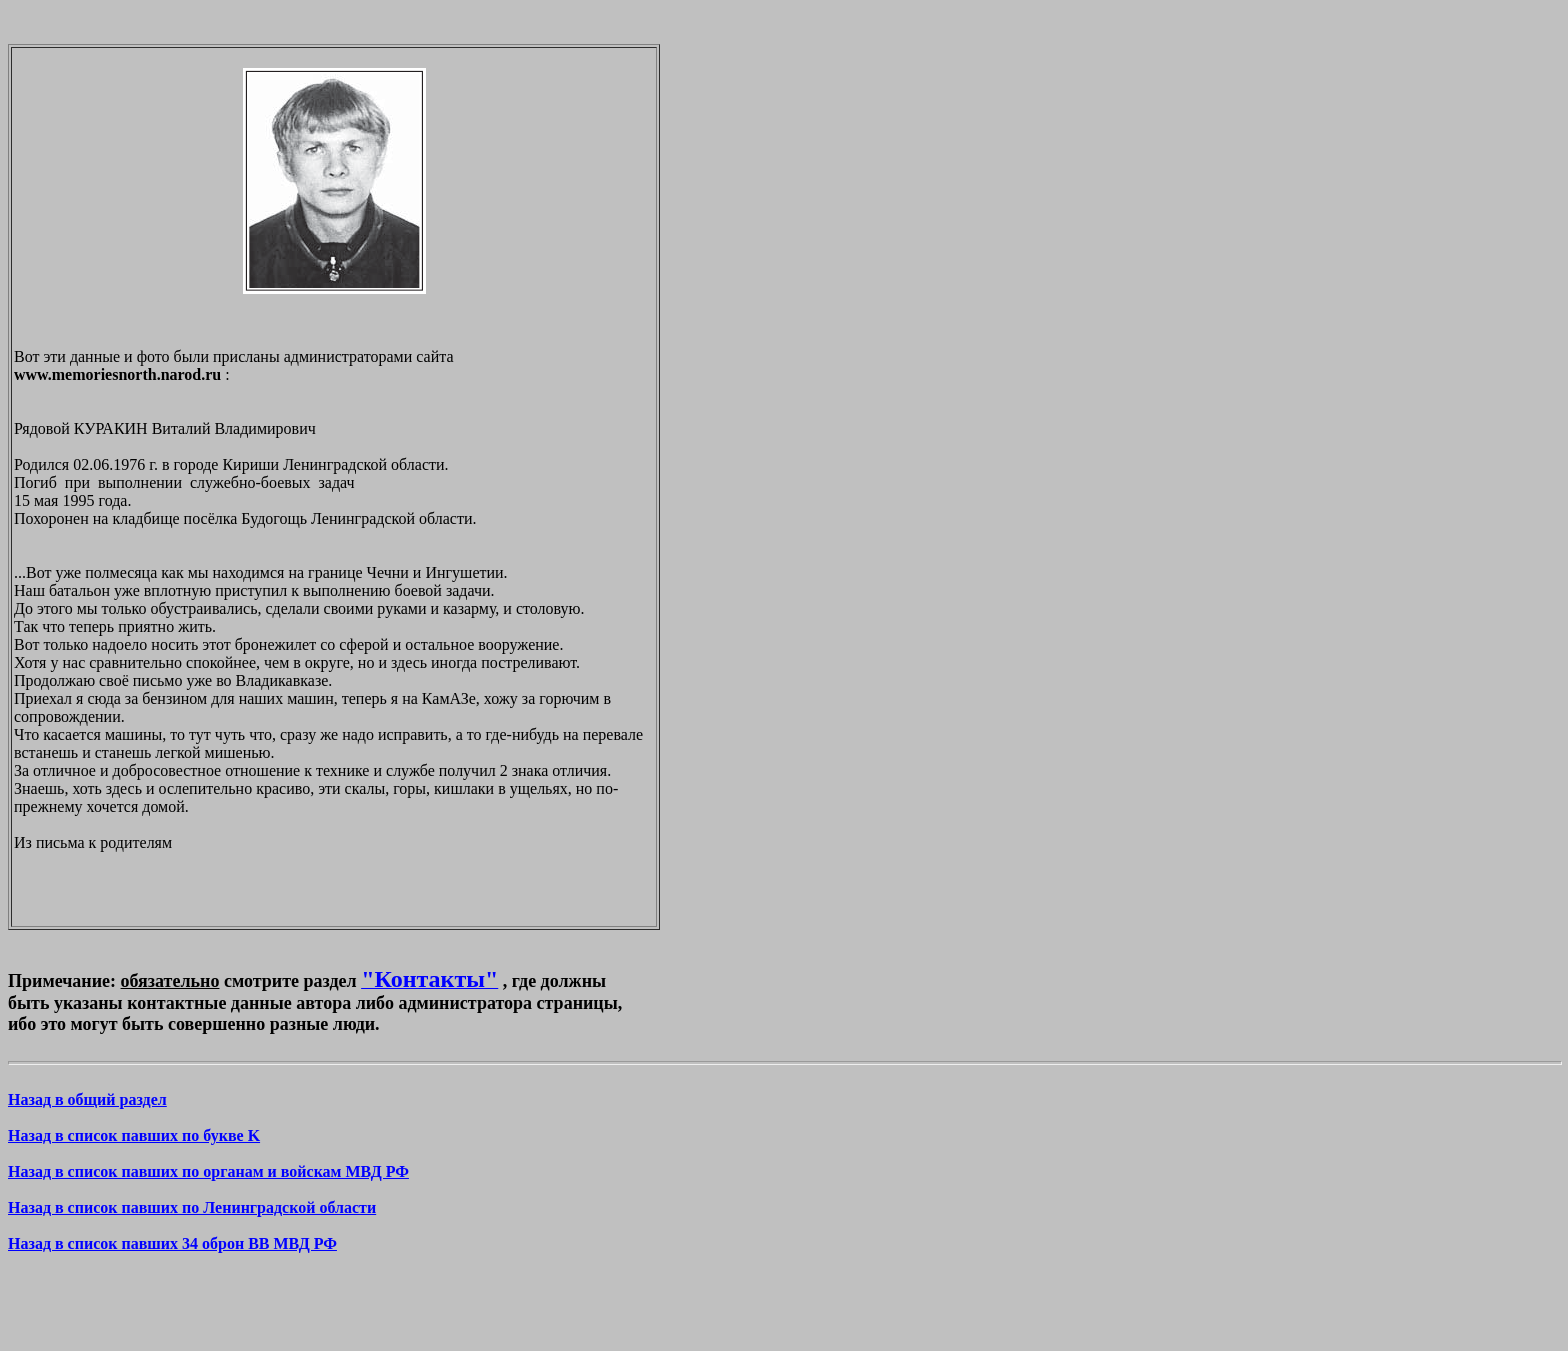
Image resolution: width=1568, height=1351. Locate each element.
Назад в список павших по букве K (134, 1135)
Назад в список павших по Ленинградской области (192, 1207)
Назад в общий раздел (87, 1099)
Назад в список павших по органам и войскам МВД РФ (208, 1171)
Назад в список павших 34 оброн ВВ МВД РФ (172, 1243)
